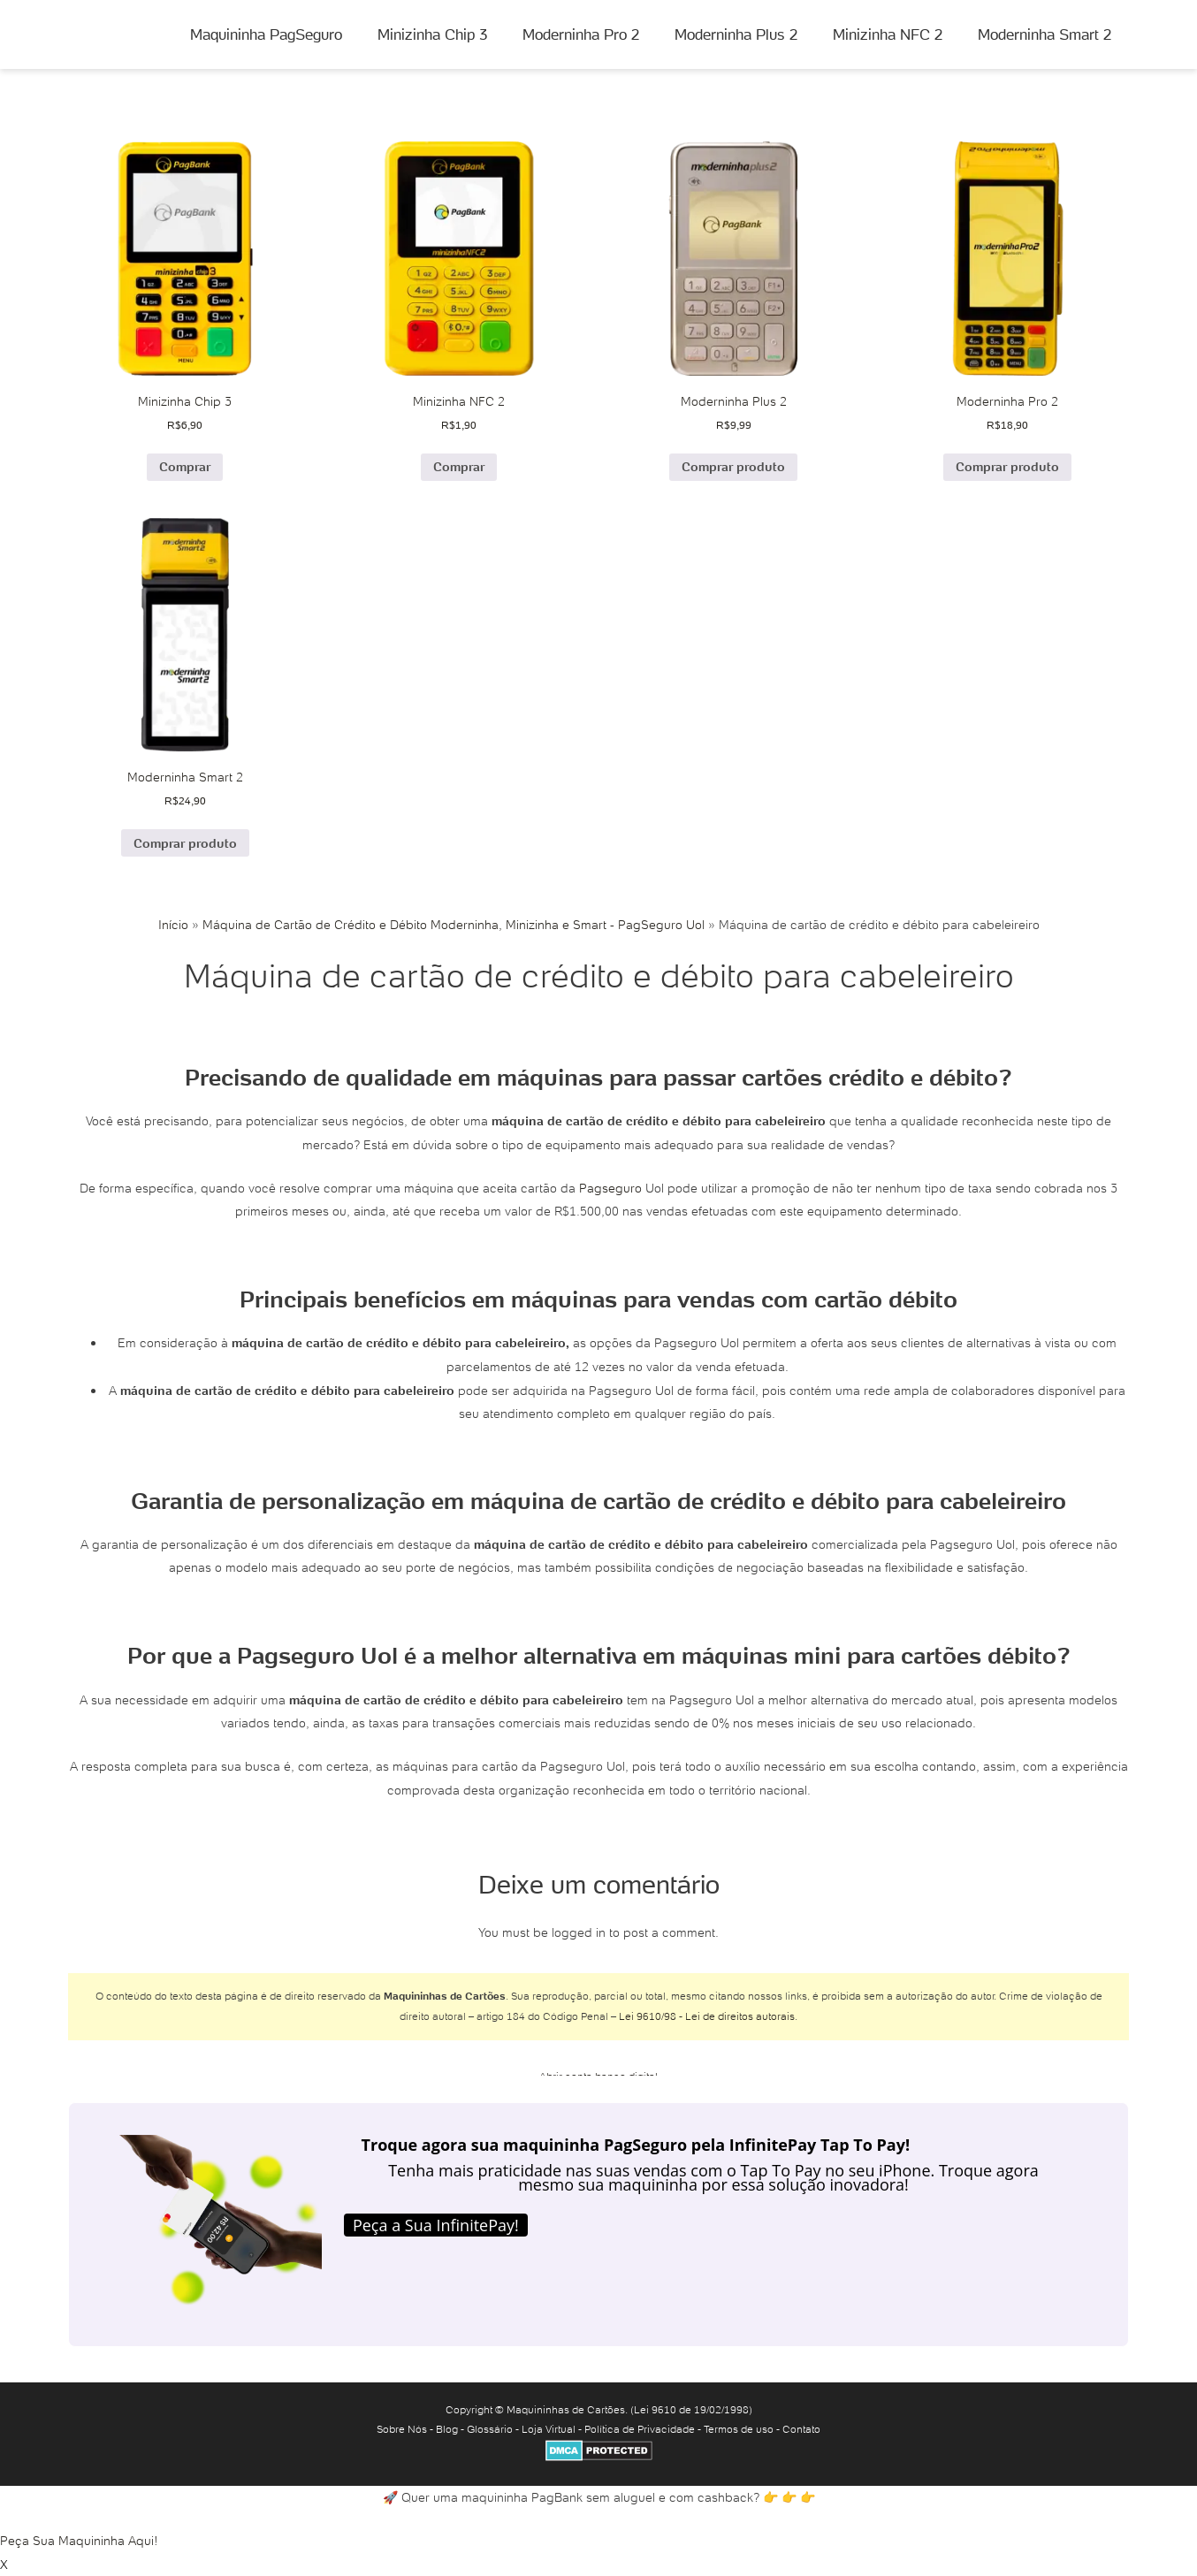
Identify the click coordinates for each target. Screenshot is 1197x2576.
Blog (447, 2428)
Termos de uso (739, 2428)
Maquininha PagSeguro (266, 34)
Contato (801, 2428)
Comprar (184, 467)
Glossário (490, 2428)
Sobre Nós (402, 2428)
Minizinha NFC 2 (887, 34)
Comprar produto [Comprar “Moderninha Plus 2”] (733, 467)
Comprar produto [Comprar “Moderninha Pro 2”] (1007, 467)
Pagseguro (610, 1188)
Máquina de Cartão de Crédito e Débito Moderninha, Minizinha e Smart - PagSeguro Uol (453, 925)
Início (173, 925)
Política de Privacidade (639, 2428)
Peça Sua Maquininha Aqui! (79, 2541)
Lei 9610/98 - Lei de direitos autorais (707, 2016)
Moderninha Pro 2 (580, 34)
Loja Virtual (549, 2428)
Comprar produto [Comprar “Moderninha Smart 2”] (185, 843)
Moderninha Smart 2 (1044, 34)
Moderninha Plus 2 (736, 34)
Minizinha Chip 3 (432, 34)
